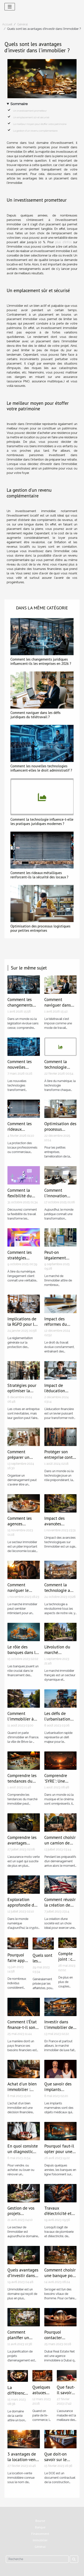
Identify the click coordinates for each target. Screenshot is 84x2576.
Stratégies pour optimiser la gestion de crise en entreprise (22, 1394)
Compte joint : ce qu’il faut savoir (67, 1962)
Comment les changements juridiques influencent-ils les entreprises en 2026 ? (40, 661)
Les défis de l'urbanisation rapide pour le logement (57, 1722)
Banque (40, 2527)
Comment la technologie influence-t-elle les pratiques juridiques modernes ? (41, 821)
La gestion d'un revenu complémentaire (35, 130)
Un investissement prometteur (30, 110)
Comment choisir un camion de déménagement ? (60, 1846)
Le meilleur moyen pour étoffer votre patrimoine (39, 124)
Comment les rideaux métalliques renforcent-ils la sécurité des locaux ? (39, 874)
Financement (40, 2534)
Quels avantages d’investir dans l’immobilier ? (22, 2275)
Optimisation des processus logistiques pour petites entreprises (40, 928)
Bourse (40, 2521)
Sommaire (19, 104)
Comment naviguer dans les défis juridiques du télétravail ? (35, 714)
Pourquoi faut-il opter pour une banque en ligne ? (59, 2154)
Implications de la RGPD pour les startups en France (22, 1327)
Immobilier (40, 2540)
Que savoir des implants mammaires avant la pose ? (58, 2092)
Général (22, 24)
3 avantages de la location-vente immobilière (23, 2459)
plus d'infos (63, 242)
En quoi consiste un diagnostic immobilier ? (22, 2151)
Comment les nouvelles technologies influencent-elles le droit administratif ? (41, 768)
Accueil (7, 24)
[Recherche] (37, 2559)
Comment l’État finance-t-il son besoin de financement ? (22, 2030)
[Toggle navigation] (9, 6)
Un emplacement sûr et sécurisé (31, 117)
